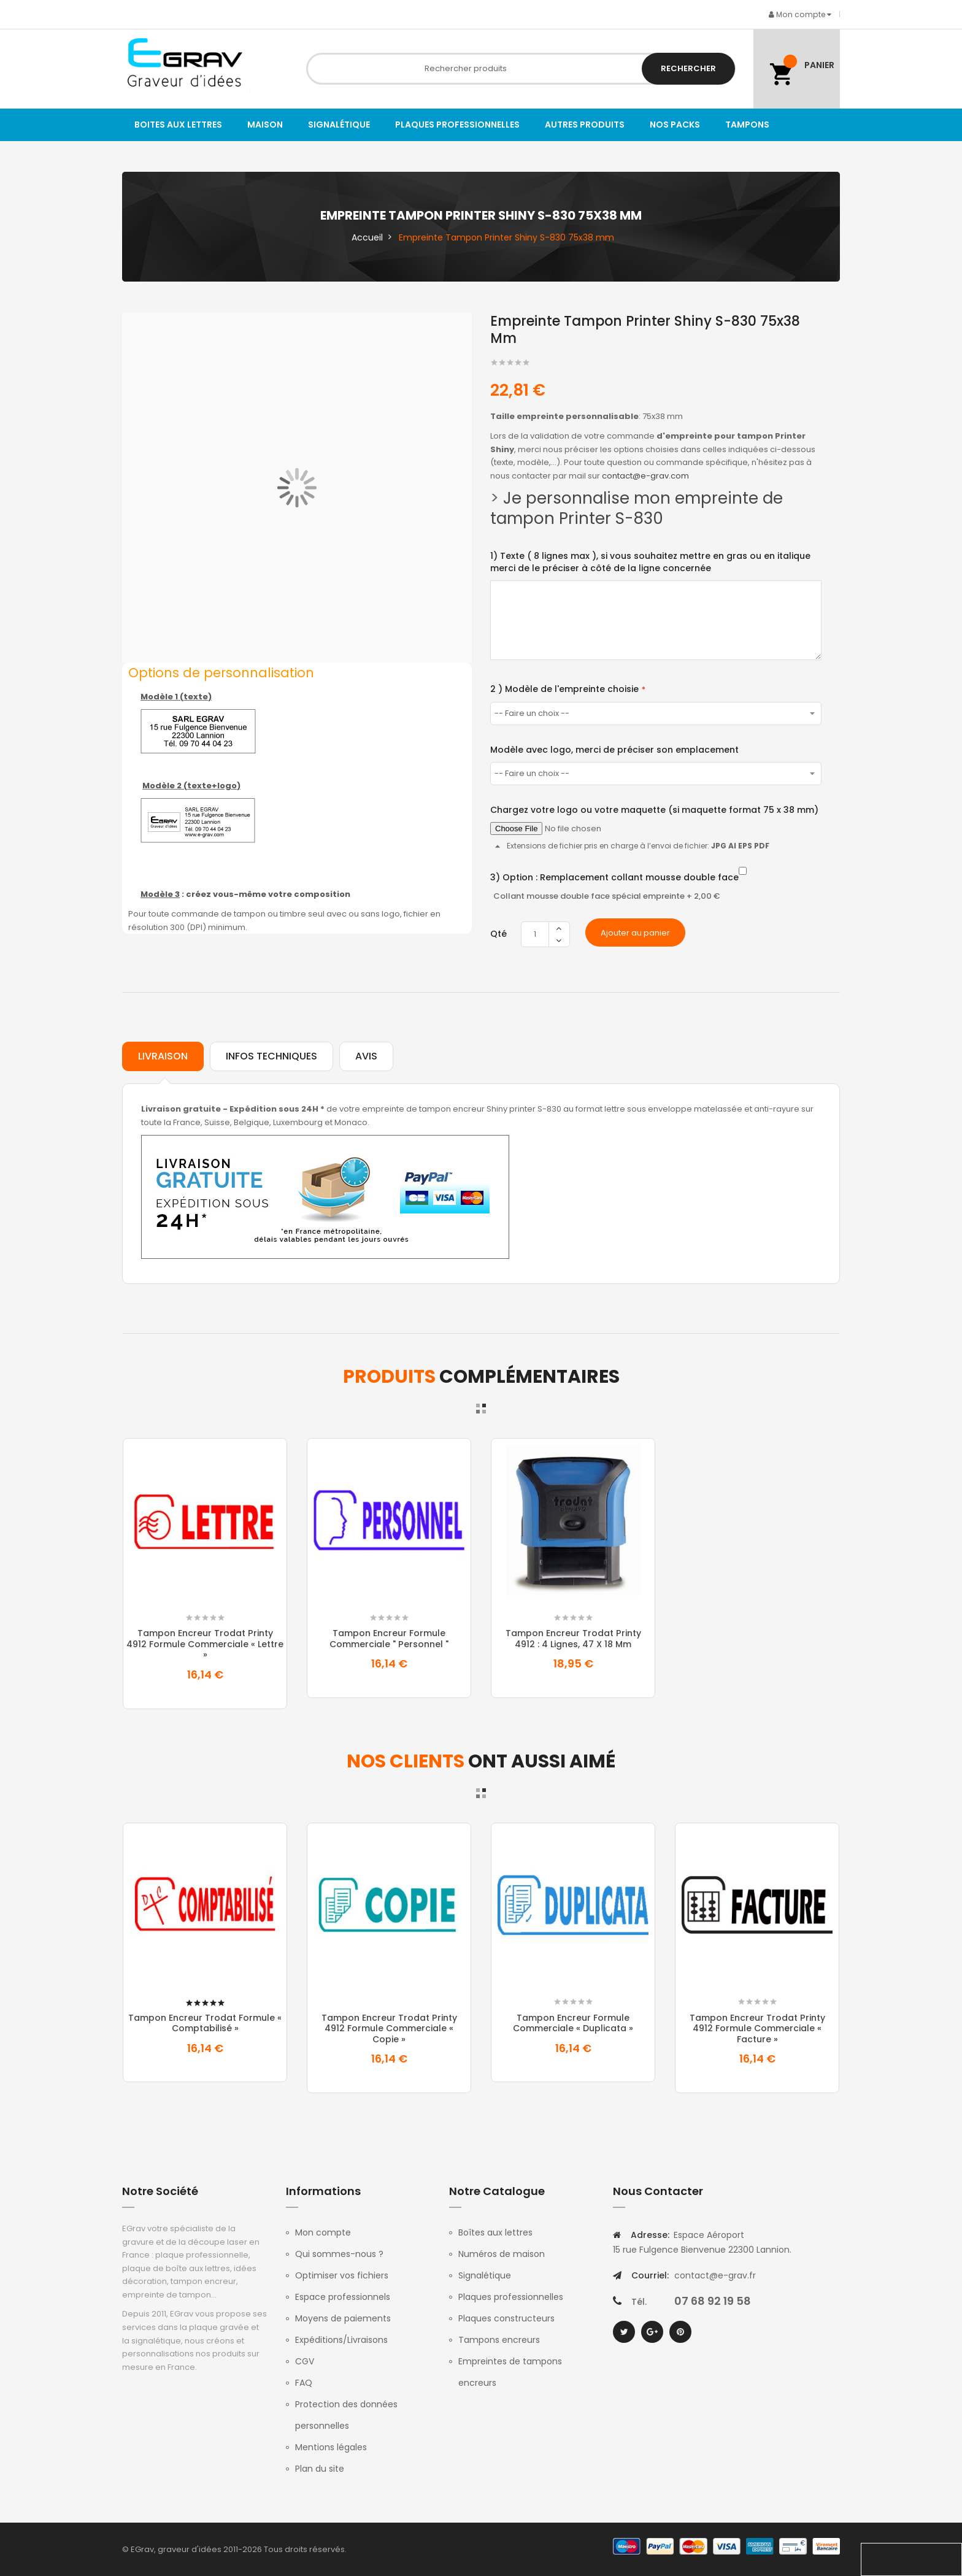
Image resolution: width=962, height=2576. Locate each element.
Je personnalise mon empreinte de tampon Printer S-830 (636, 508)
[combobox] (521, 69)
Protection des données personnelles (346, 2415)
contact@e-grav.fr (715, 2275)
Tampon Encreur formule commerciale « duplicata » (573, 2023)
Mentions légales (331, 2447)
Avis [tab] (366, 1056)
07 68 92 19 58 (712, 2301)
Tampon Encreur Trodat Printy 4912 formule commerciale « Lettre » (204, 1644)
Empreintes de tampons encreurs (510, 2372)
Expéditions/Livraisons (341, 2340)
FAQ (303, 2383)
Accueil (367, 237)
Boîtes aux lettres (495, 2232)
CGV (304, 2361)
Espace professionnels (342, 2297)
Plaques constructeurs (506, 2318)
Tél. (639, 2302)
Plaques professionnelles (510, 2297)
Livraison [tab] (163, 1056)
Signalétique (484, 2275)
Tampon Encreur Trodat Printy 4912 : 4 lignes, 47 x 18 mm (573, 1638)
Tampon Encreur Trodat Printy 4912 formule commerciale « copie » (389, 2028)
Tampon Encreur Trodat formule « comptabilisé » (205, 2023)
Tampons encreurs (499, 2340)
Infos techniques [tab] (271, 1056)
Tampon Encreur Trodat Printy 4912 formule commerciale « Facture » (757, 2028)
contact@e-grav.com (645, 476)
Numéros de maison (501, 2254)
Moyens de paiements (343, 2318)
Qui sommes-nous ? (339, 2254)
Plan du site (319, 2469)
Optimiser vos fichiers (341, 2275)
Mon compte (323, 2232)
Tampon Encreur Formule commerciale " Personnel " (388, 1638)
